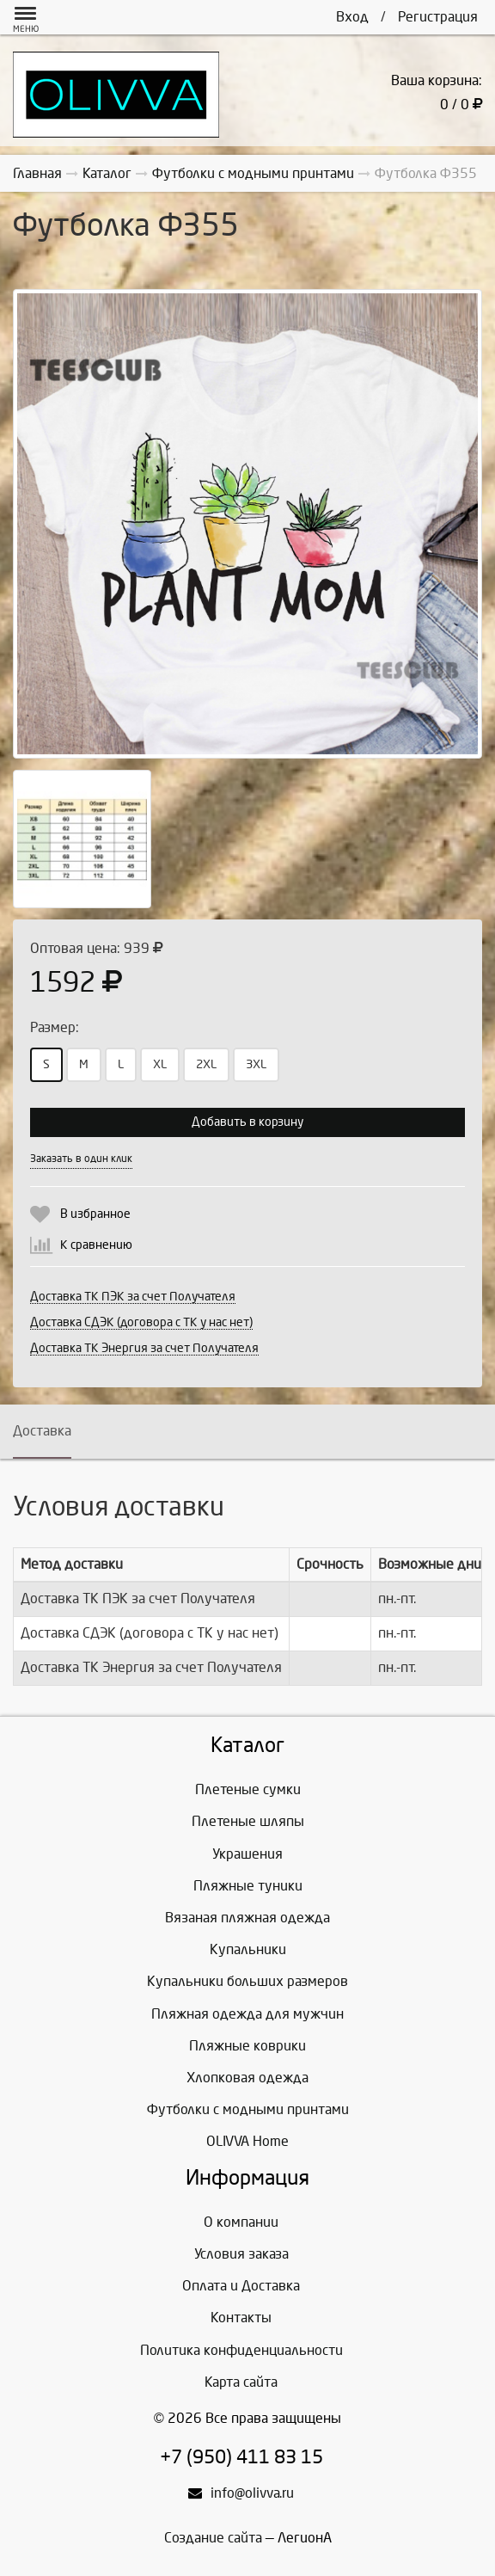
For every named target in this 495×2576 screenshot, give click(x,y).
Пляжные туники (247, 1885)
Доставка (42, 1430)
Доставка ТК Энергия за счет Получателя (144, 1348)
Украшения (247, 1854)
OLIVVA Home (247, 2141)
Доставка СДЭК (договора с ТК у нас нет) (141, 1322)
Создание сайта (213, 2537)
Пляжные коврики (247, 2045)
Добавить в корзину (247, 1122)
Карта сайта (241, 2382)
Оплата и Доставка (241, 2285)
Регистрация (438, 16)
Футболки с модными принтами (248, 2109)
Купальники (248, 1949)
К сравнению (96, 1245)
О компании (241, 2222)
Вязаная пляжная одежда (247, 1917)
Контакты (241, 2317)
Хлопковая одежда (247, 2077)
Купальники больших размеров (247, 1981)
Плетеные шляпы (248, 1821)
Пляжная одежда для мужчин (247, 2014)
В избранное (95, 1214)
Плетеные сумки (248, 1789)
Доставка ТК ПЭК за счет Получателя (132, 1296)
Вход (352, 16)
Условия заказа (241, 2254)
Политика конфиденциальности (241, 2350)
